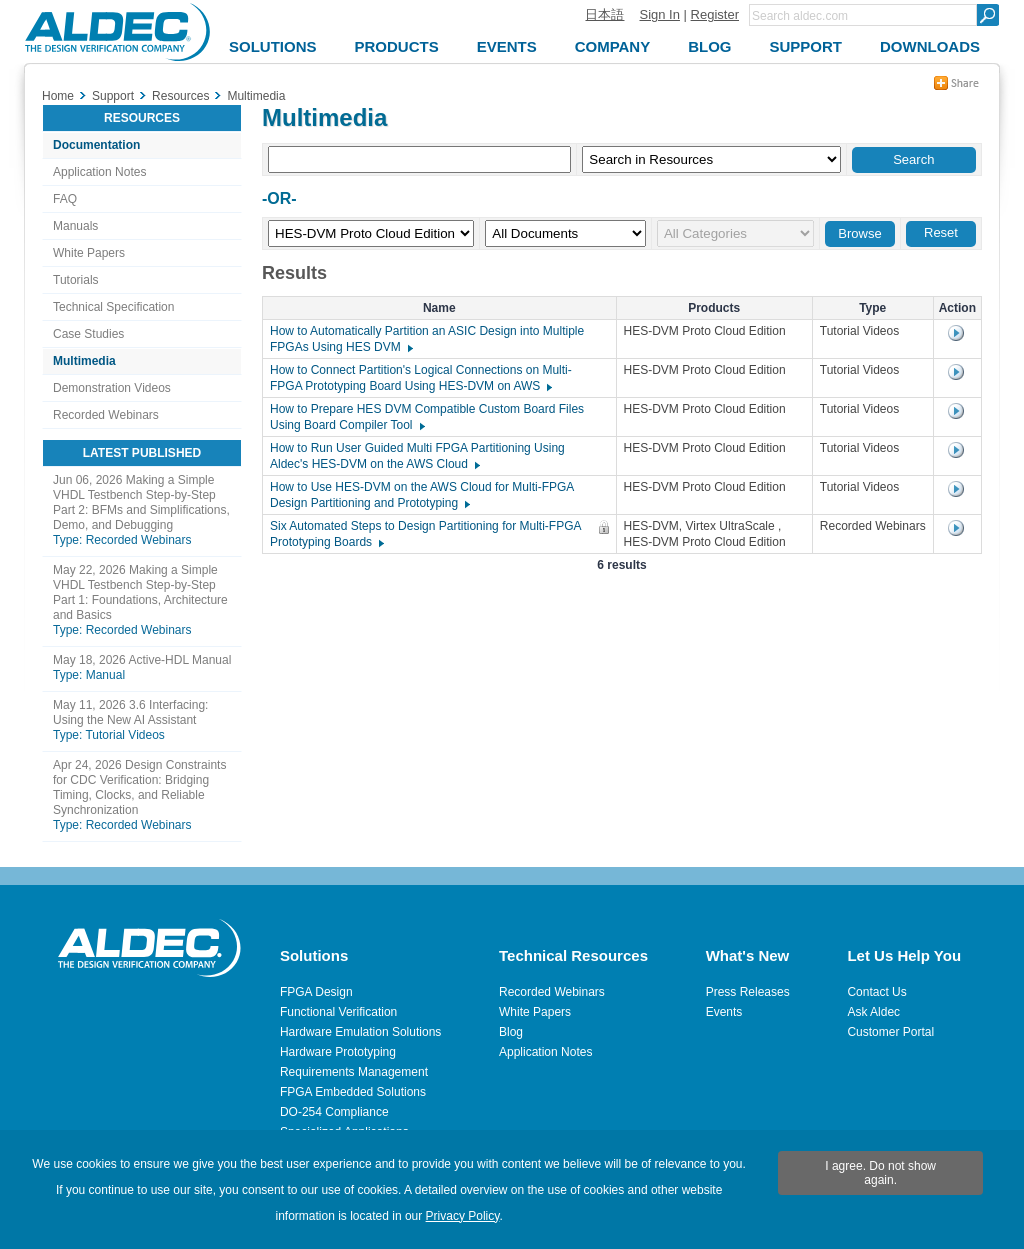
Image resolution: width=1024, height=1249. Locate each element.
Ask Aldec (873, 1012)
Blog (511, 1032)
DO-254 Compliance (334, 1112)
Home (58, 96)
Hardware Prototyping (338, 1052)
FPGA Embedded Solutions (353, 1092)
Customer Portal (890, 1032)
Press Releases (748, 992)
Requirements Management (354, 1072)
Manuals (75, 226)
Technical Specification (113, 307)
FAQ (65, 199)
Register (715, 14)
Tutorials (76, 280)
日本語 (604, 14)
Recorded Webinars (106, 415)
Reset (941, 232)
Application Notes (99, 172)
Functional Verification (338, 1012)
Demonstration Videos (112, 388)
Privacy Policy (463, 1216)
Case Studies (88, 334)
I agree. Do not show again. (880, 1173)
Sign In (659, 14)
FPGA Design (316, 992)
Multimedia (84, 361)
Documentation (96, 145)
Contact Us (876, 992)
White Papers (89, 253)
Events (724, 1012)
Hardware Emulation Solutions (360, 1032)
